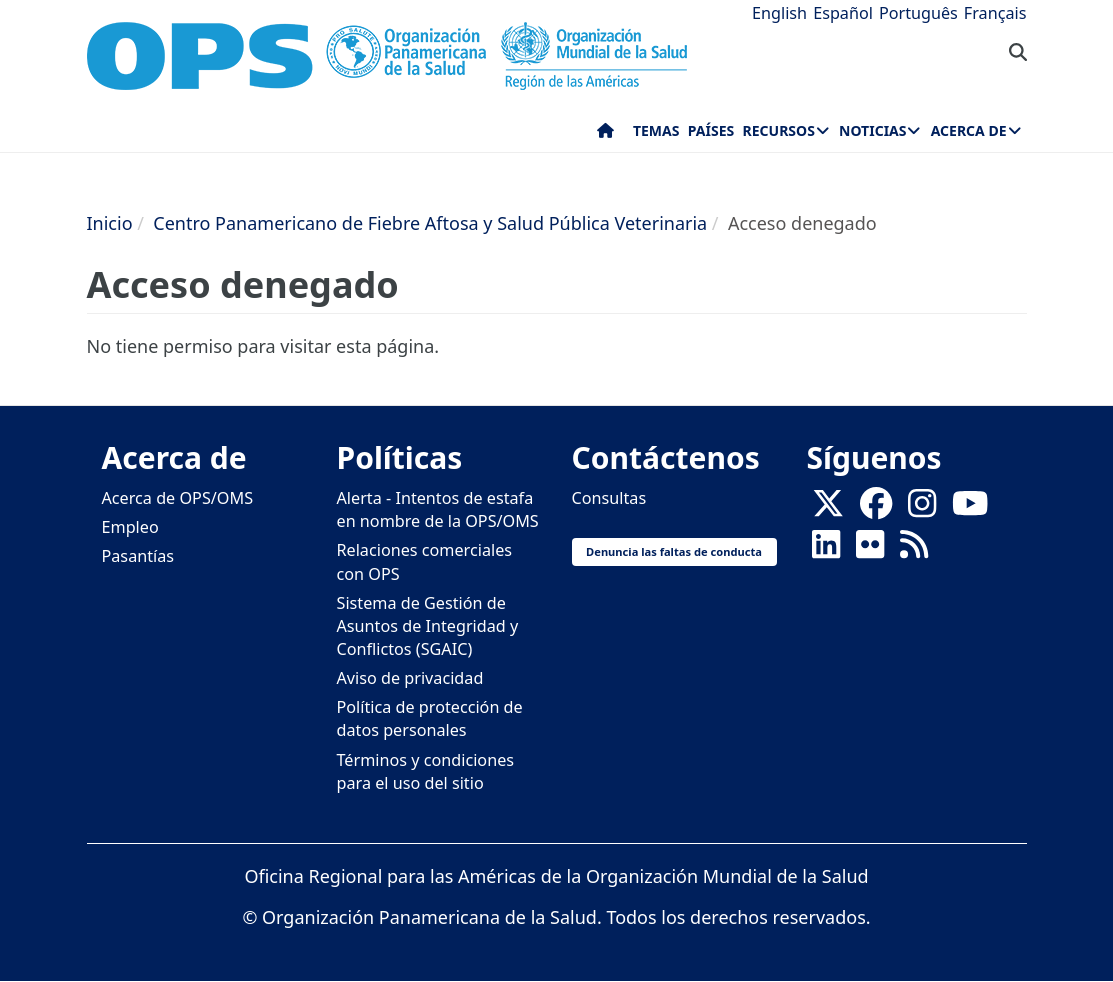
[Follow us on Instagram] (922, 510)
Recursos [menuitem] (779, 130)
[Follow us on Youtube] (970, 510)
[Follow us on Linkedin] (826, 551)
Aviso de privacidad (410, 678)
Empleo (130, 527)
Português (918, 13)
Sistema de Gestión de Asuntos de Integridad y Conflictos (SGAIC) (428, 626)
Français (995, 13)
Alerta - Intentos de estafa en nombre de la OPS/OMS (438, 509)
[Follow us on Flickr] (870, 551)
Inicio (110, 223)
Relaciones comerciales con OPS (425, 561)
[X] (828, 510)
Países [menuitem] (711, 130)
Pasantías (138, 556)
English (779, 13)
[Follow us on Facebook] (876, 510)
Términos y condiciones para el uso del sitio (426, 771)
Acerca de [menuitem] (969, 130)
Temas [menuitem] (656, 130)
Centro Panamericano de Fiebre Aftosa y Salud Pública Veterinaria (430, 223)
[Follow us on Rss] (914, 551)
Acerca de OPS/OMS (178, 498)
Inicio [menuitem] (605, 135)
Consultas (609, 498)
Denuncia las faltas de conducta (674, 551)
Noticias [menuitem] (872, 130)
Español (843, 13)
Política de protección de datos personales (430, 718)
